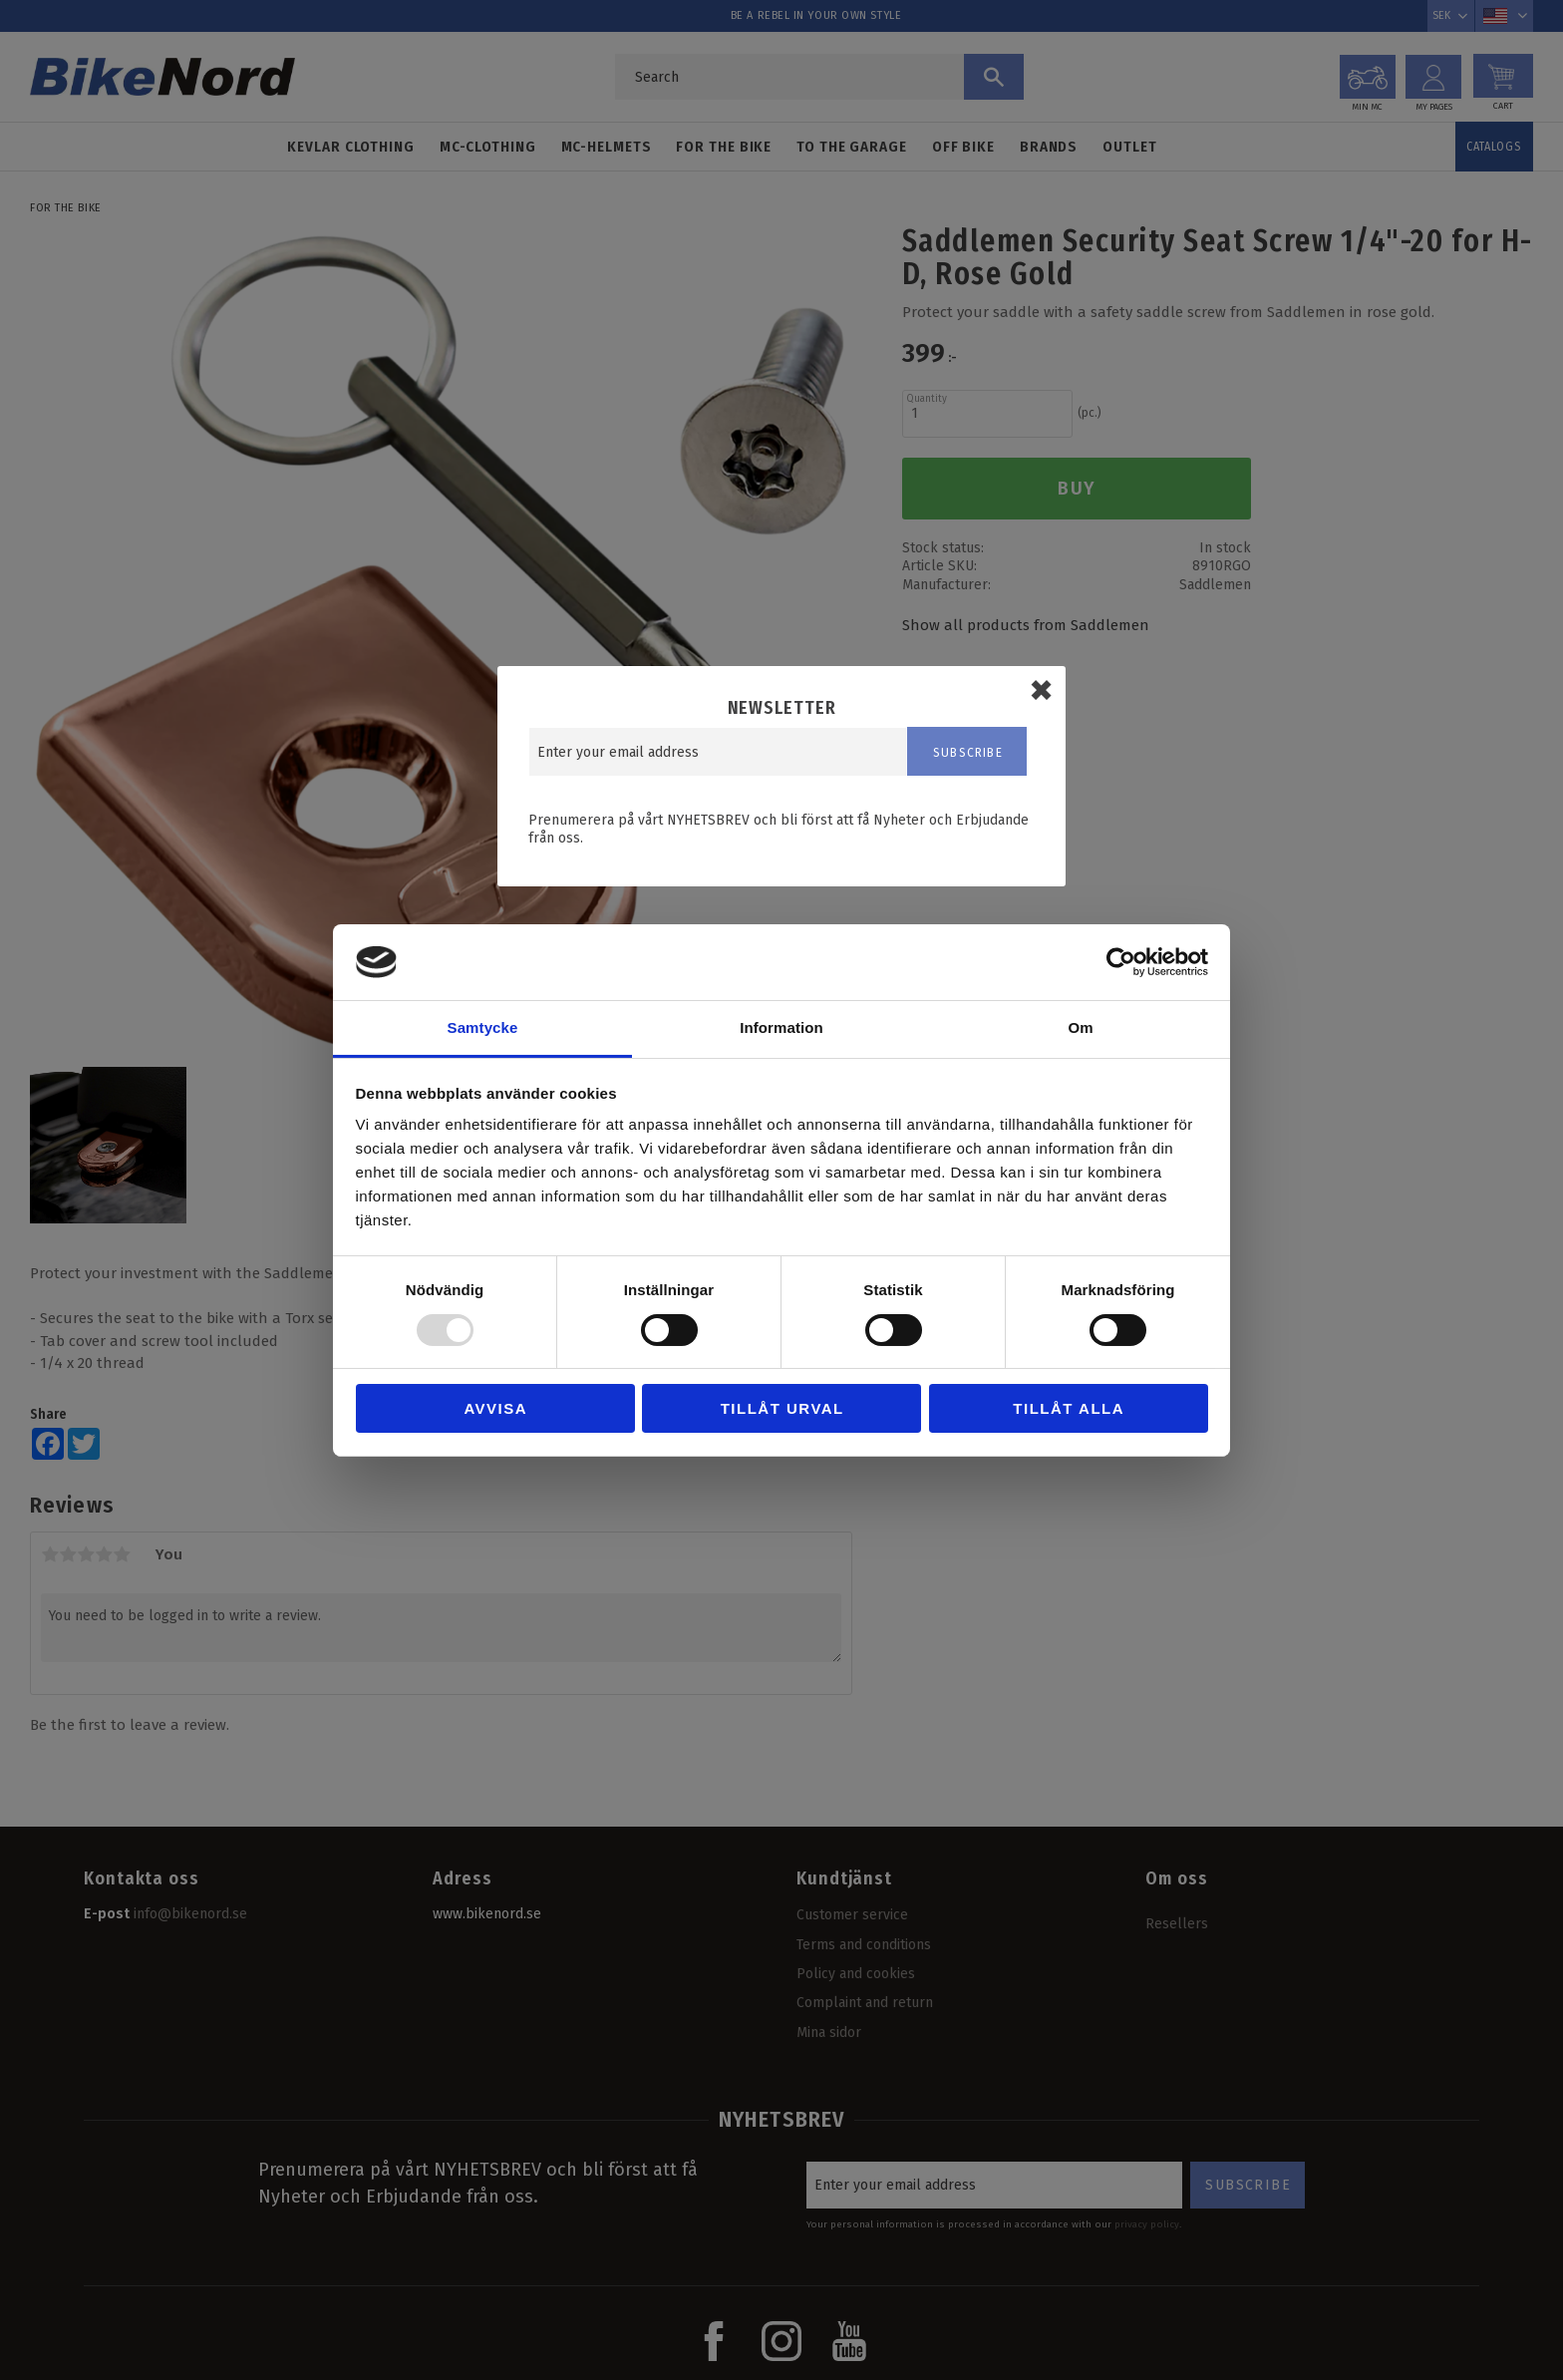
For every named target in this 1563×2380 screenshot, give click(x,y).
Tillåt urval (782, 1408)
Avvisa (495, 1408)
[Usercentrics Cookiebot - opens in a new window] (1121, 962)
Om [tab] (1080, 1027)
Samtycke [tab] (483, 1027)
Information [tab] (781, 1027)
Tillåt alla (1068, 1408)
